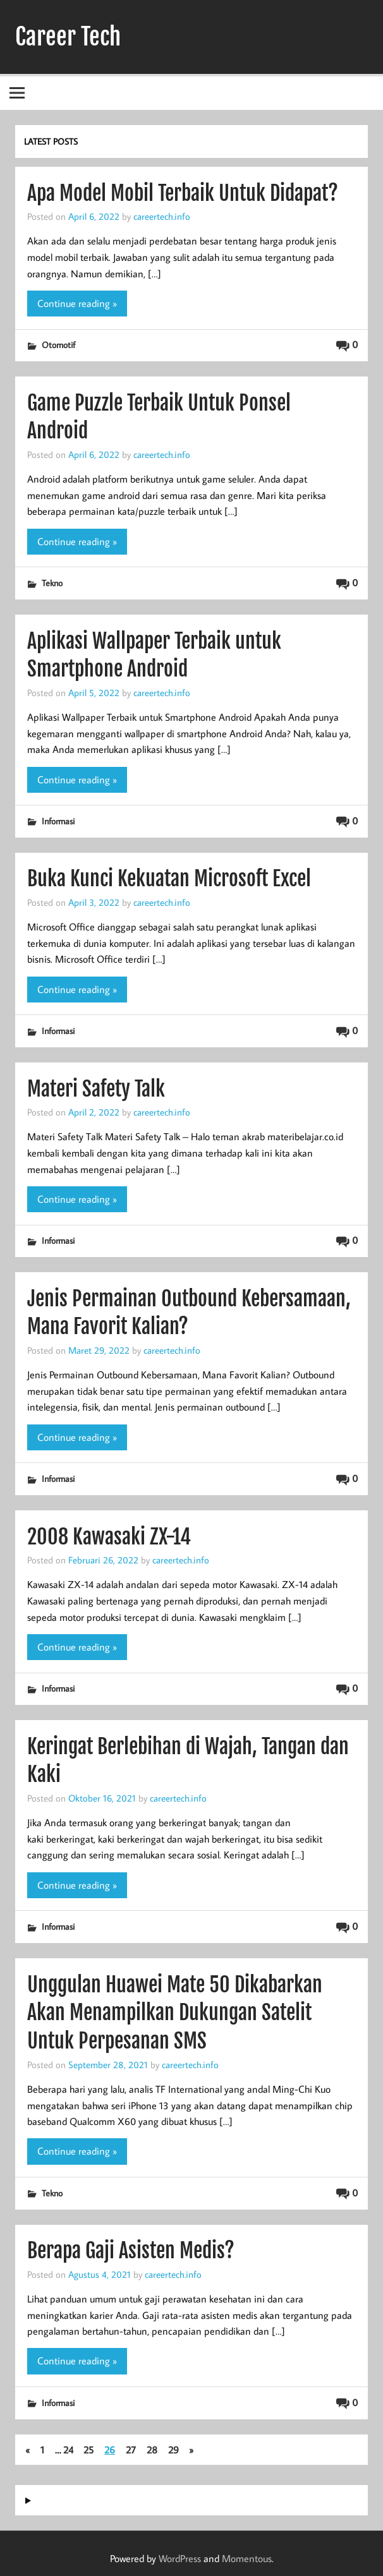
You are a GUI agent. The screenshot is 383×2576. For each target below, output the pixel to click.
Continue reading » (77, 303)
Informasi (58, 821)
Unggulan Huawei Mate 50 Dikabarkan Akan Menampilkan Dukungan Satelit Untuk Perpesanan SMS (174, 2013)
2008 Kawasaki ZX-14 (109, 1537)
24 (68, 2450)
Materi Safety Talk (96, 1089)
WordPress (180, 2558)
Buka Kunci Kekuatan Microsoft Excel (169, 878)
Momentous (247, 2558)
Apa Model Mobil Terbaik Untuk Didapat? (182, 193)
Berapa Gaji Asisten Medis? (130, 2250)
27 (131, 2450)
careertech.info (161, 216)
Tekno (52, 583)
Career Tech (68, 36)
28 (152, 2450)
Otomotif (58, 345)
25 (88, 2450)
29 (173, 2450)
